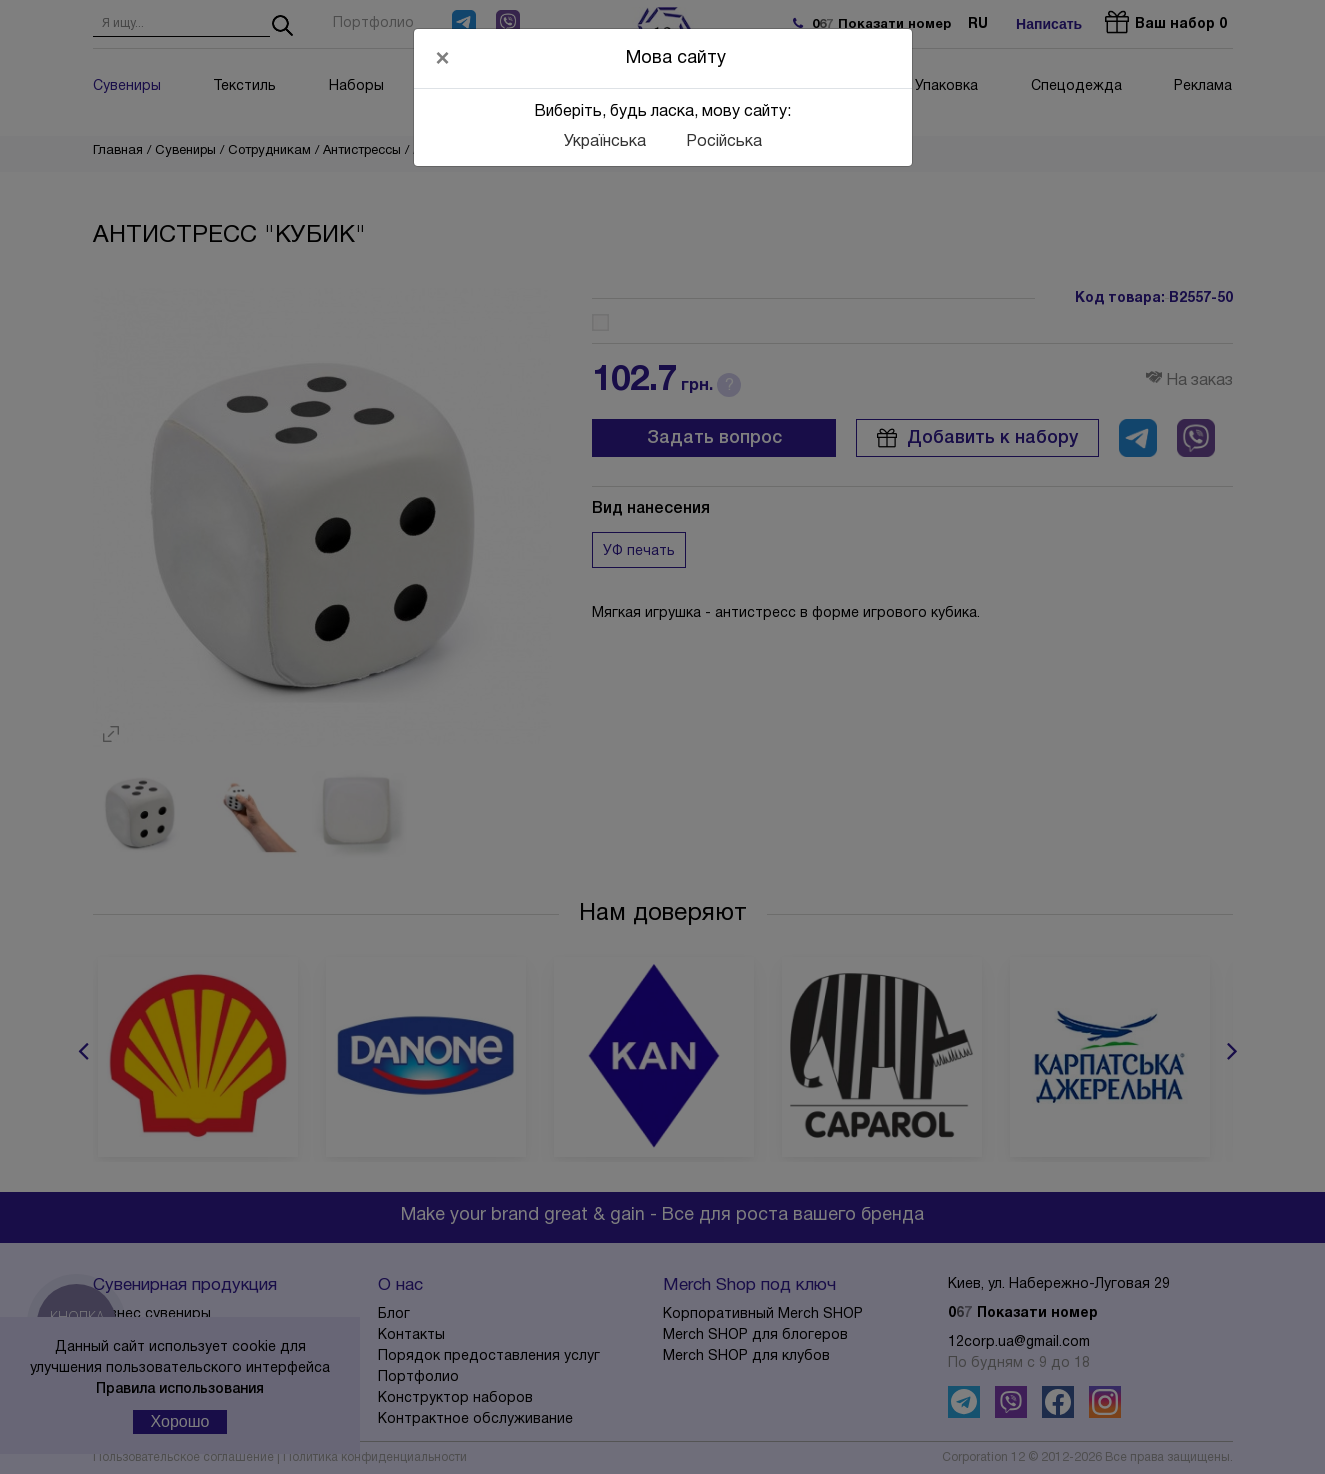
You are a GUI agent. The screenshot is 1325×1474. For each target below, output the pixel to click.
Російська (724, 142)
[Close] (443, 58)
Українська (605, 142)
